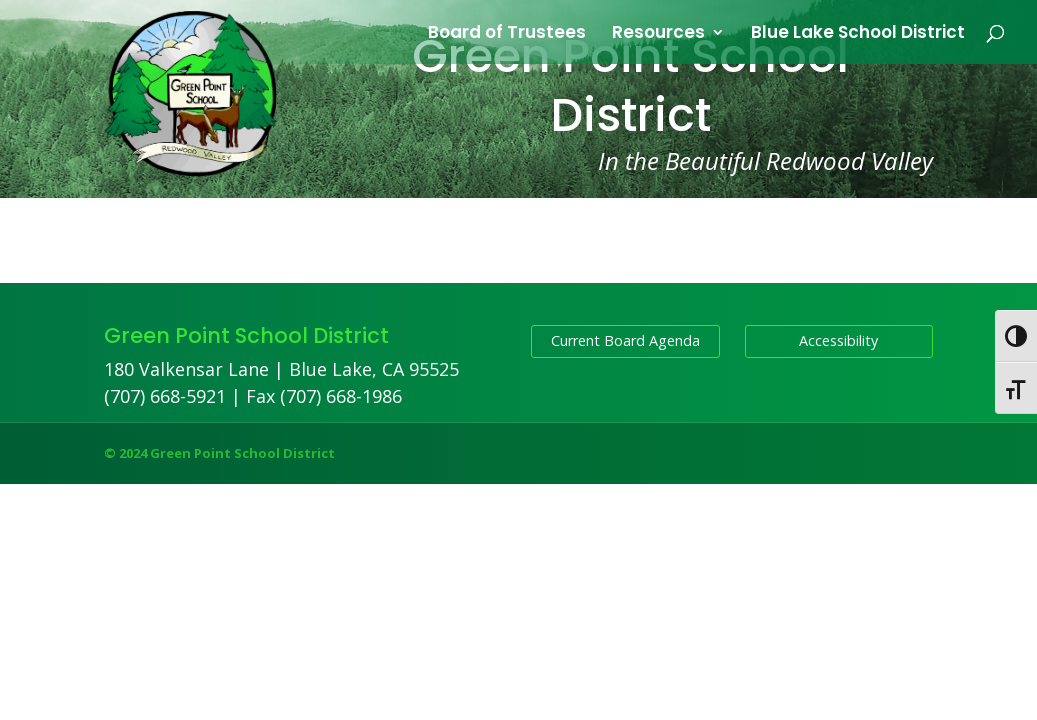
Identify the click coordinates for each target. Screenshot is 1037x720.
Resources (658, 34)
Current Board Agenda (625, 340)
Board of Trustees (507, 34)
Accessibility (838, 340)
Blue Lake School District (858, 34)
